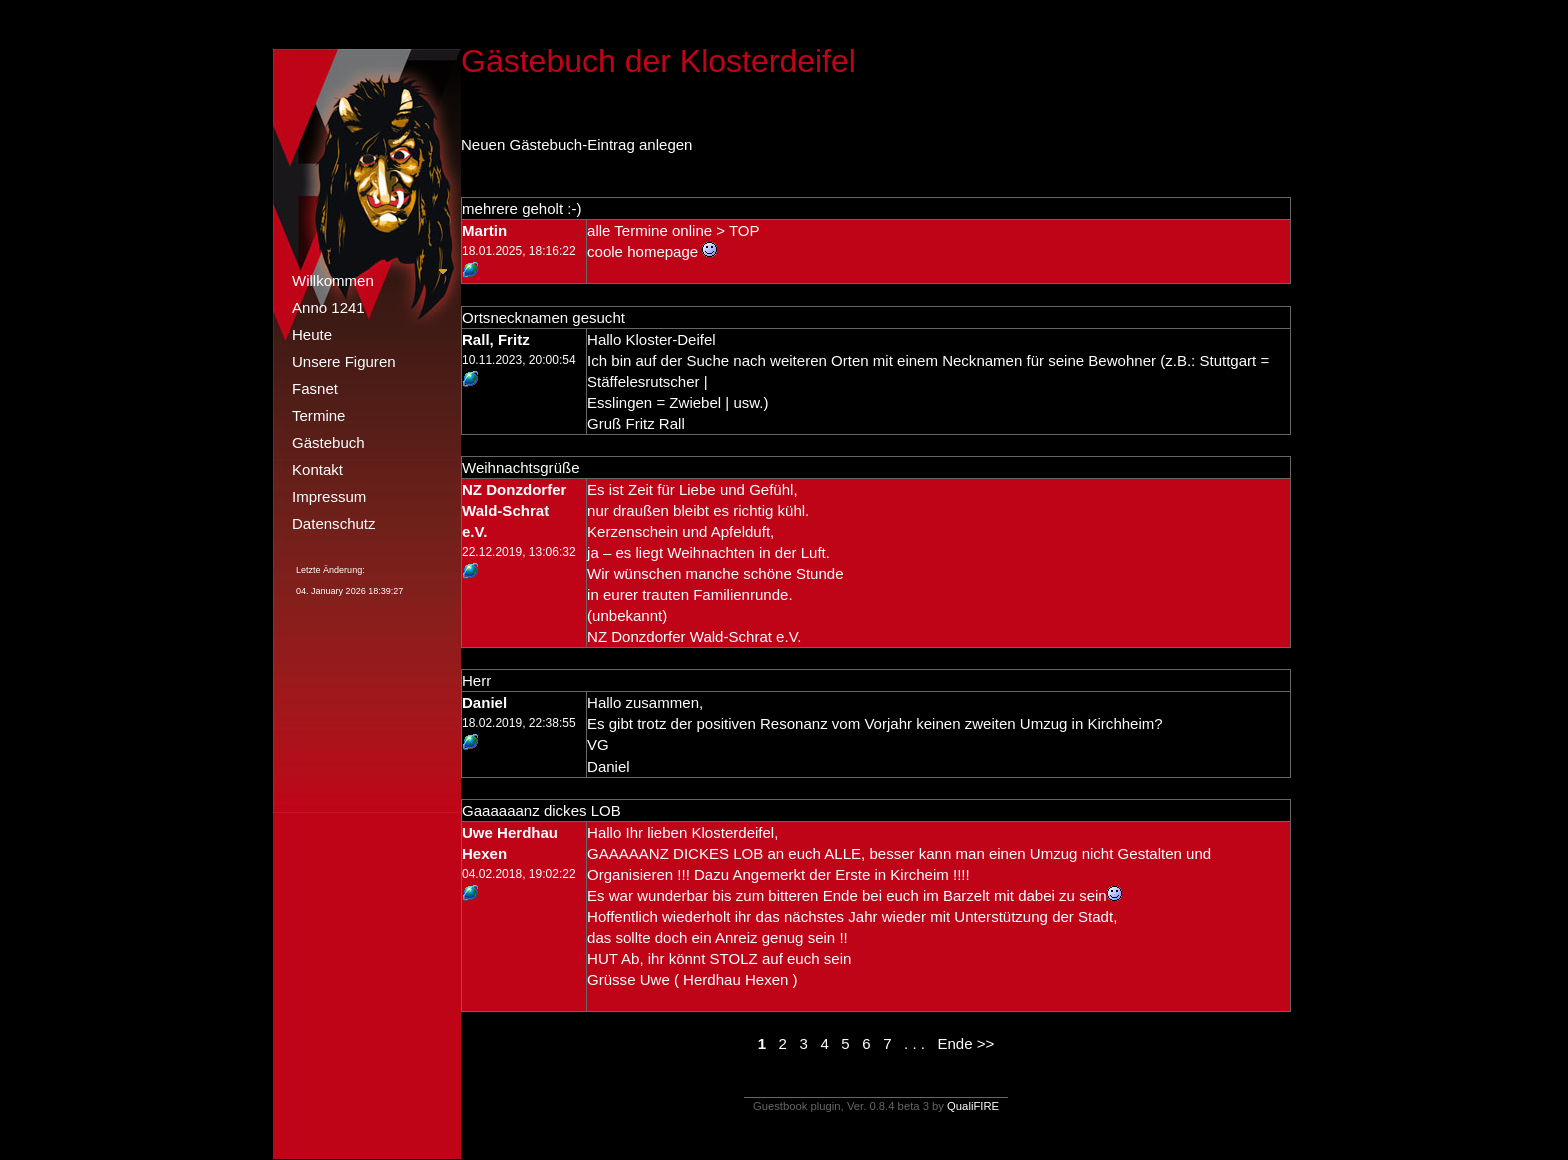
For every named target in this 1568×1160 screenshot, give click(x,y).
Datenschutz (334, 523)
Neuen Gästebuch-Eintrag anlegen (576, 144)
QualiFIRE (973, 1106)
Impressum (329, 496)
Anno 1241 (328, 307)
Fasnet (315, 388)
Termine (318, 415)
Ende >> (965, 1043)
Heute (312, 334)
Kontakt (317, 469)
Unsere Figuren (344, 361)
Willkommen (333, 280)
